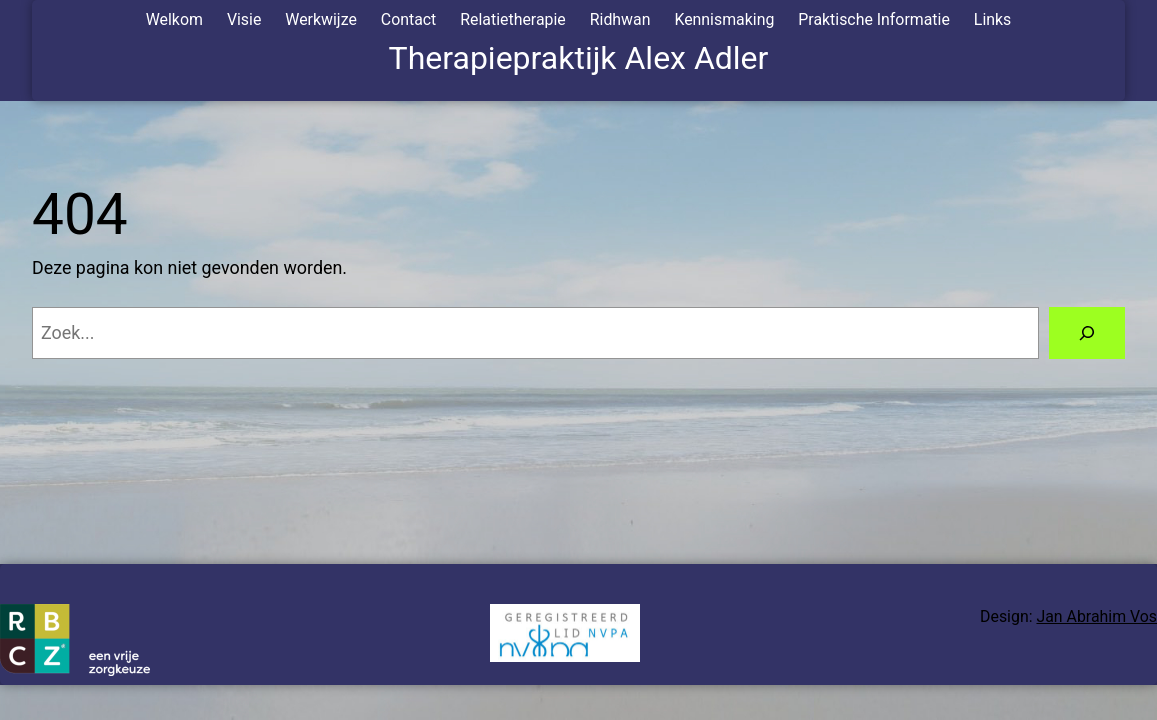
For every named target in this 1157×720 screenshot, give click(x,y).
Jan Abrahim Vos (1096, 616)
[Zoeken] (1087, 333)
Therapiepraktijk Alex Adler (579, 58)
